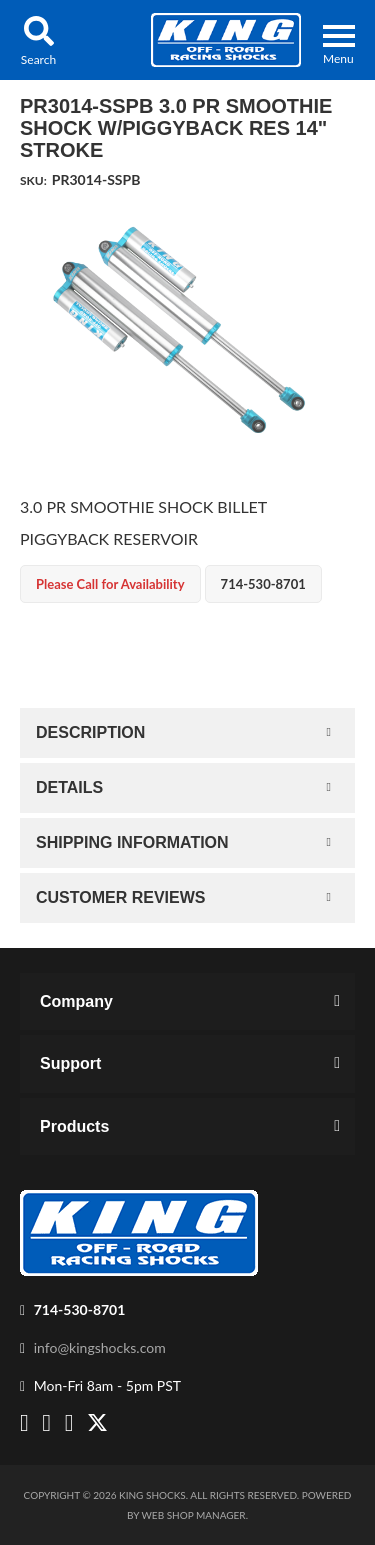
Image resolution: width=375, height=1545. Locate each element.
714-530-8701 (80, 1309)
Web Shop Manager (194, 1515)
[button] (38, 40)
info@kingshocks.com (100, 1347)
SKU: (33, 180)
